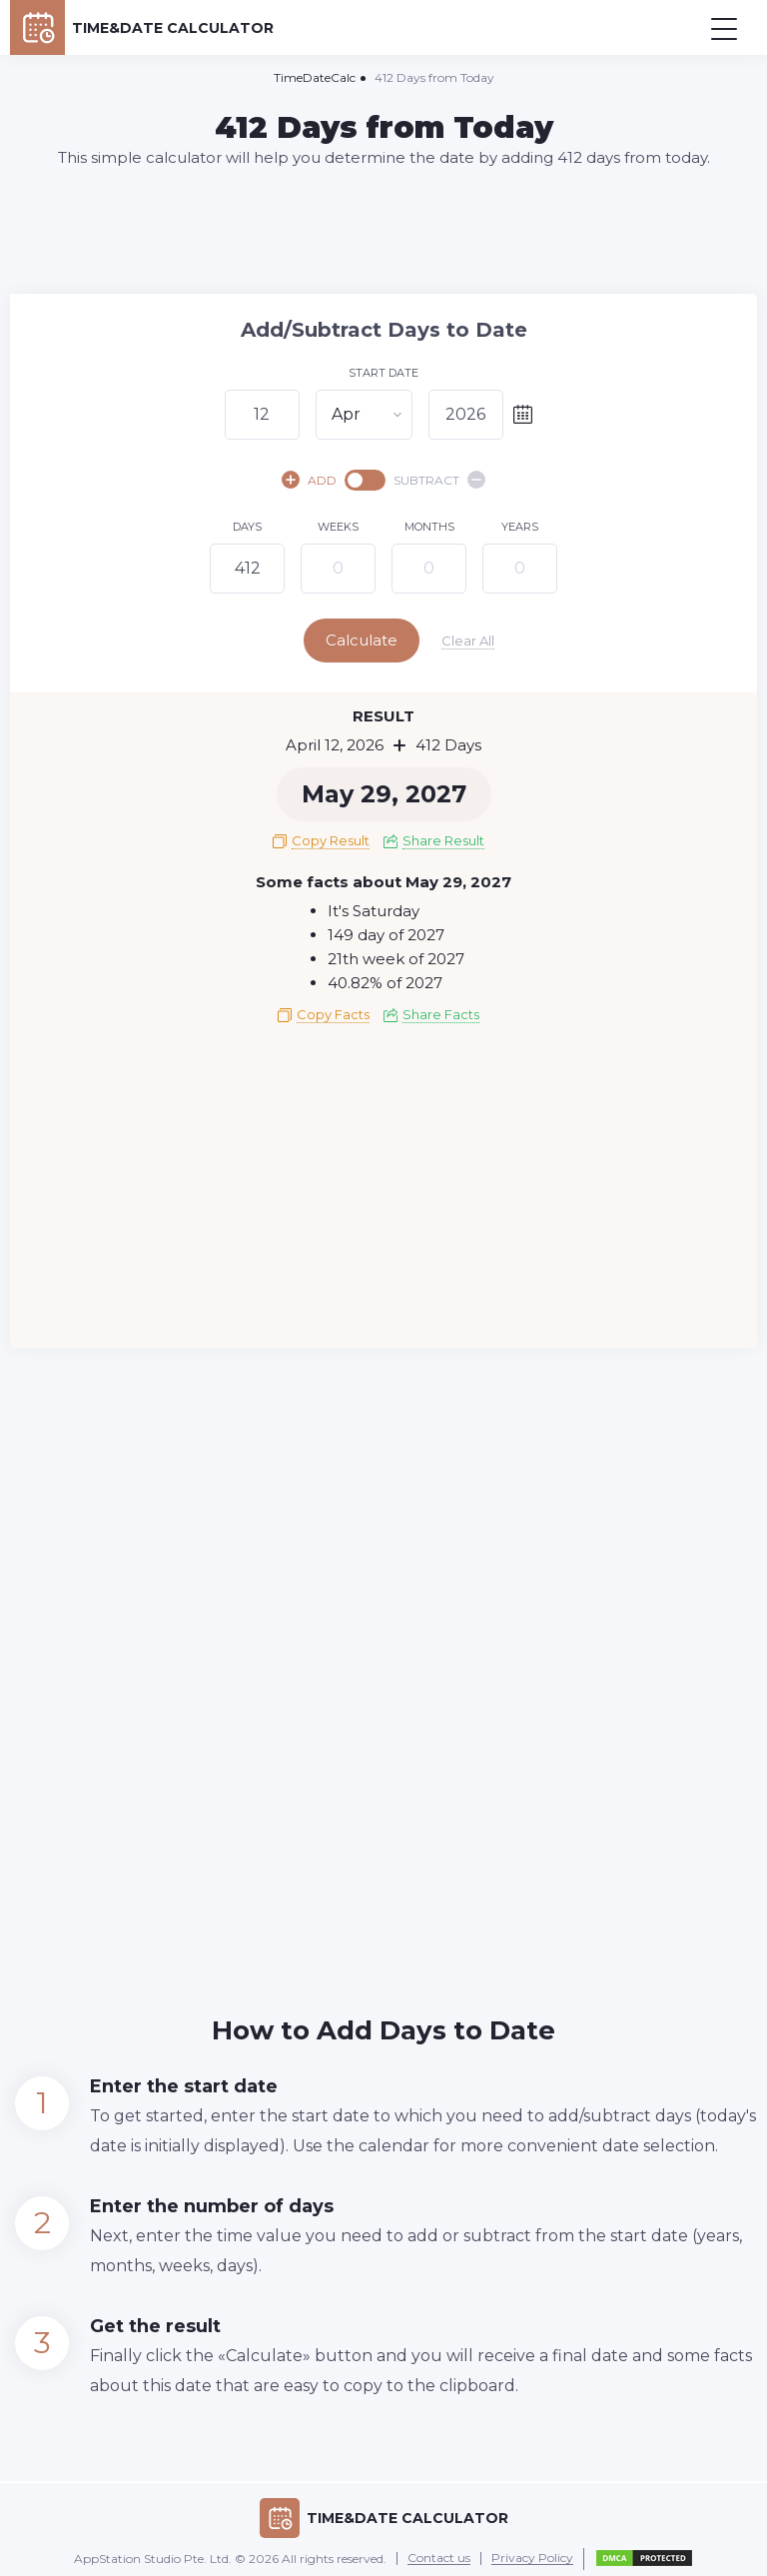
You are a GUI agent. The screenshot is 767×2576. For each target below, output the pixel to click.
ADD (309, 480)
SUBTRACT (439, 480)
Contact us (438, 2553)
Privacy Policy (532, 2553)
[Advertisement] (383, 230)
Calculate (381, 640)
